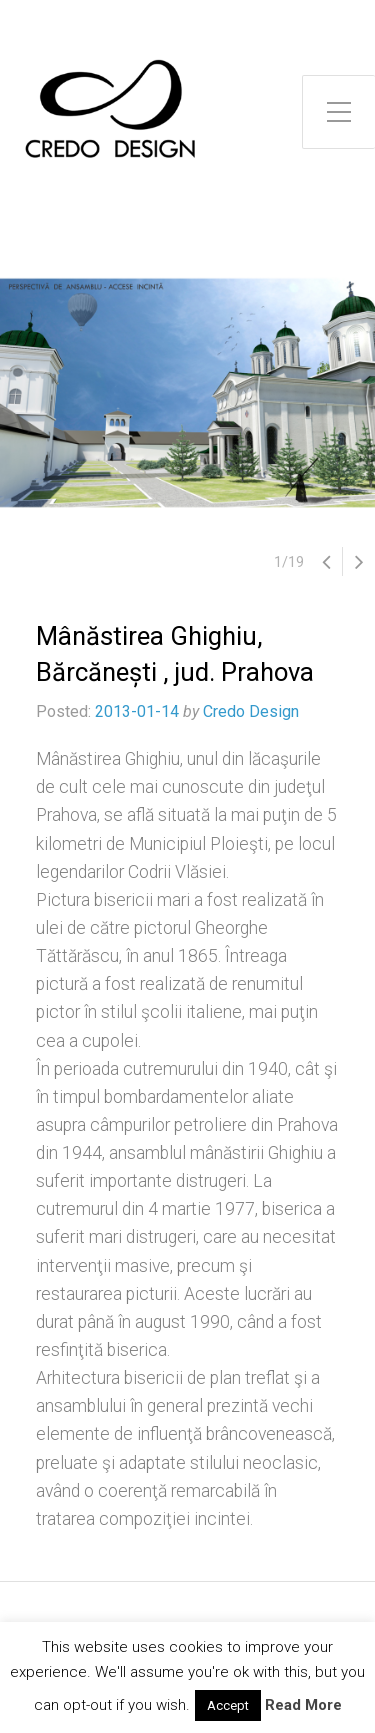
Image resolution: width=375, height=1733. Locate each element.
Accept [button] (228, 1705)
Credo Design (251, 711)
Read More (303, 1705)
